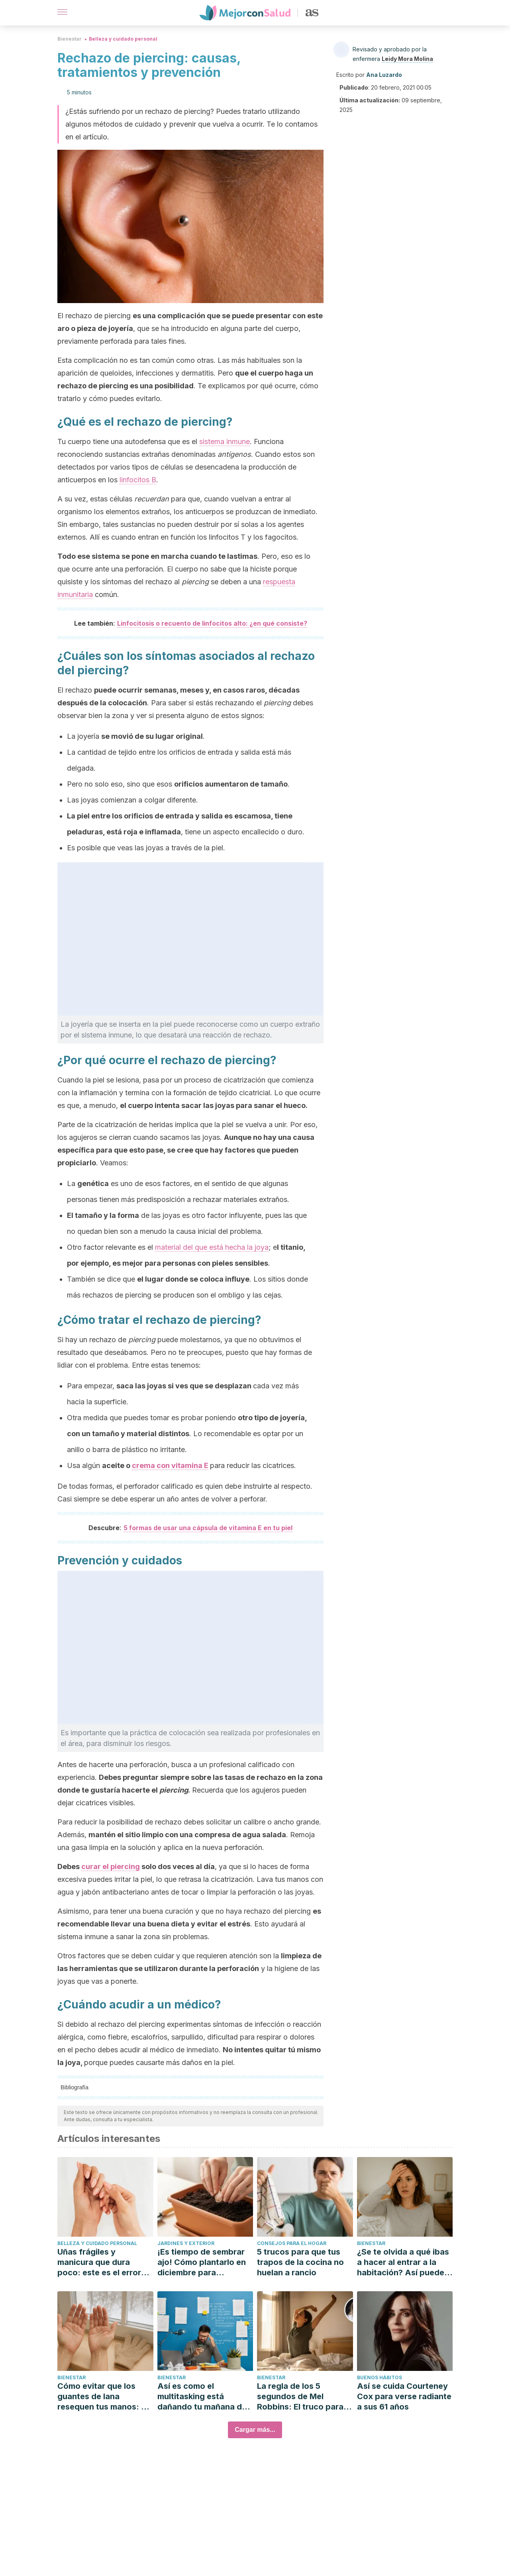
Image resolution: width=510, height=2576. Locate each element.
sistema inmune (224, 441)
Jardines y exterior (185, 2243)
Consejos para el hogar (291, 2243)
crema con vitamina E (170, 1465)
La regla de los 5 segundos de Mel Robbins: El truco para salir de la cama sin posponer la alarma (300, 2396)
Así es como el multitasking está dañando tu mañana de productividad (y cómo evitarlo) (202, 2396)
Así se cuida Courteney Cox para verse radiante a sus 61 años (404, 2396)
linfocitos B (138, 480)
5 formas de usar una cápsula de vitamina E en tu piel (208, 1528)
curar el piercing (110, 1866)
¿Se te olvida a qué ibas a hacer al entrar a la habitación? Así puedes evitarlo (403, 2262)
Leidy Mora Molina (407, 58)
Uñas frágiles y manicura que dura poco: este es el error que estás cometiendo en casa (100, 2262)
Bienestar (69, 39)
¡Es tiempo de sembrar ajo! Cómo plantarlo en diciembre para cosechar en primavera (202, 2262)
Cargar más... (255, 2429)
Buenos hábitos (379, 2377)
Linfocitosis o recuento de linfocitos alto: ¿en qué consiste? (212, 623)
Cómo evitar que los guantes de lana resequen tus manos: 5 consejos (101, 2396)
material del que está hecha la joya (212, 1247)
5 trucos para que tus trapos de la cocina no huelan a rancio (300, 2262)
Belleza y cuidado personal (123, 39)
